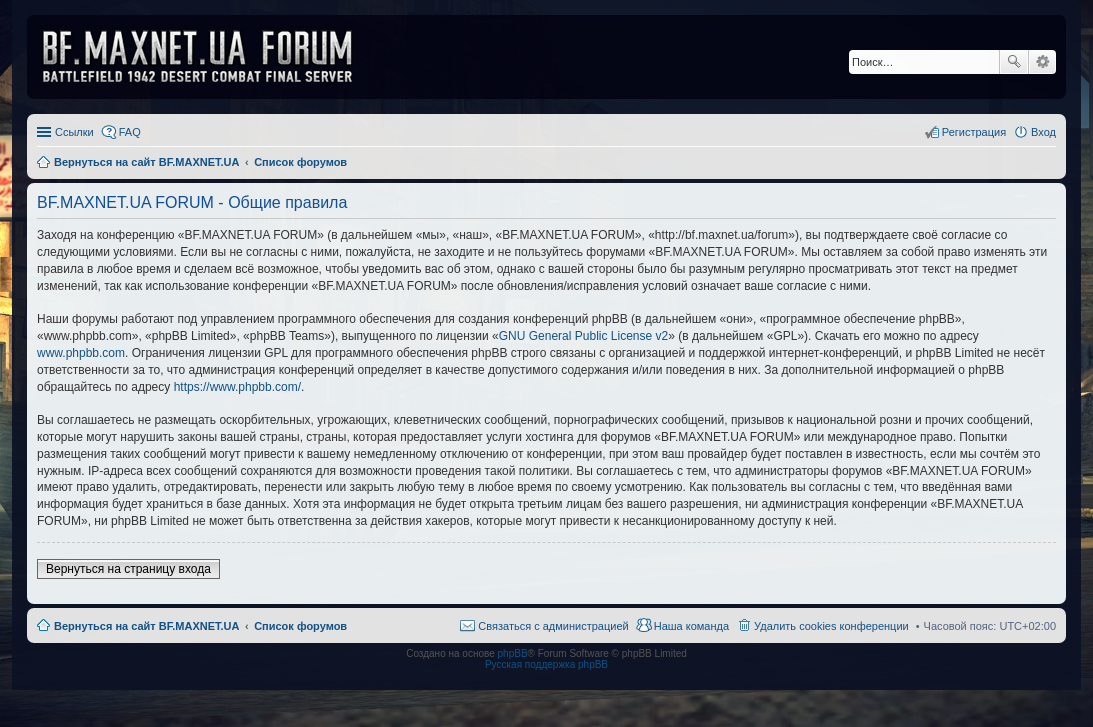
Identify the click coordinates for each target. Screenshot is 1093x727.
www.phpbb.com (81, 353)
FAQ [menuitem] (130, 132)
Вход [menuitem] (1043, 132)
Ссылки (74, 132)
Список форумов (300, 626)
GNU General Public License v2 (583, 336)
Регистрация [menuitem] (974, 132)
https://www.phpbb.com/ (237, 387)
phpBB (513, 653)
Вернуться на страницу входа (128, 569)
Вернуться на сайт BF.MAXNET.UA (146, 626)
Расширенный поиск (1042, 62)
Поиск (1014, 62)
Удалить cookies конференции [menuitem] (831, 626)
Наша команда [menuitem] (691, 626)
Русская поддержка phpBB (546, 664)
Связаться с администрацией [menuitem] (553, 626)
